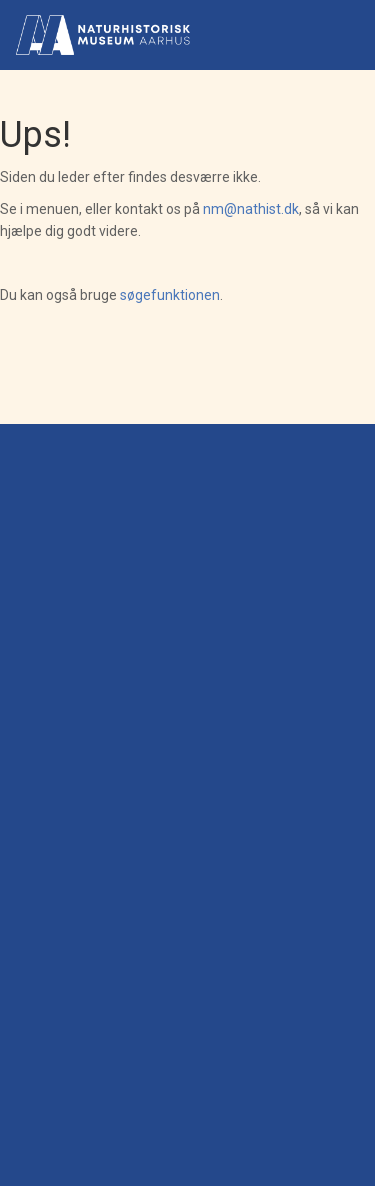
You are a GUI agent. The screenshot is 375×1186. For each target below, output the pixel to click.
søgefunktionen (170, 295)
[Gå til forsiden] (103, 35)
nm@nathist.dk (251, 209)
